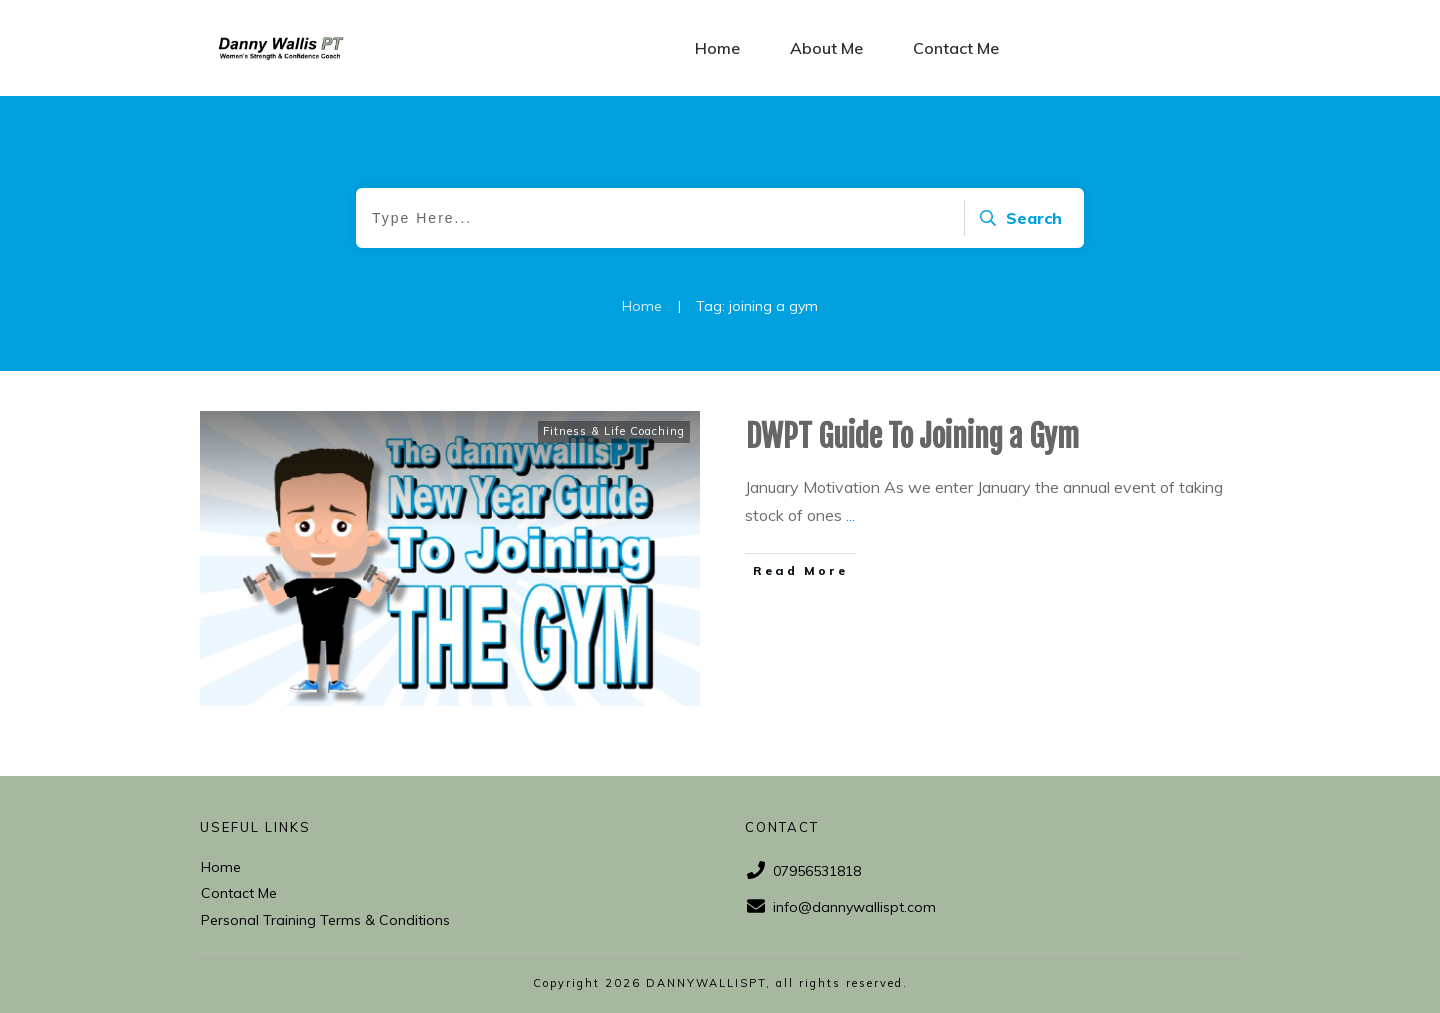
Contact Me (239, 893)
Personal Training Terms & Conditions (325, 920)
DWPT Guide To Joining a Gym (912, 436)
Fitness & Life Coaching (614, 431)
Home (221, 867)
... (850, 515)
